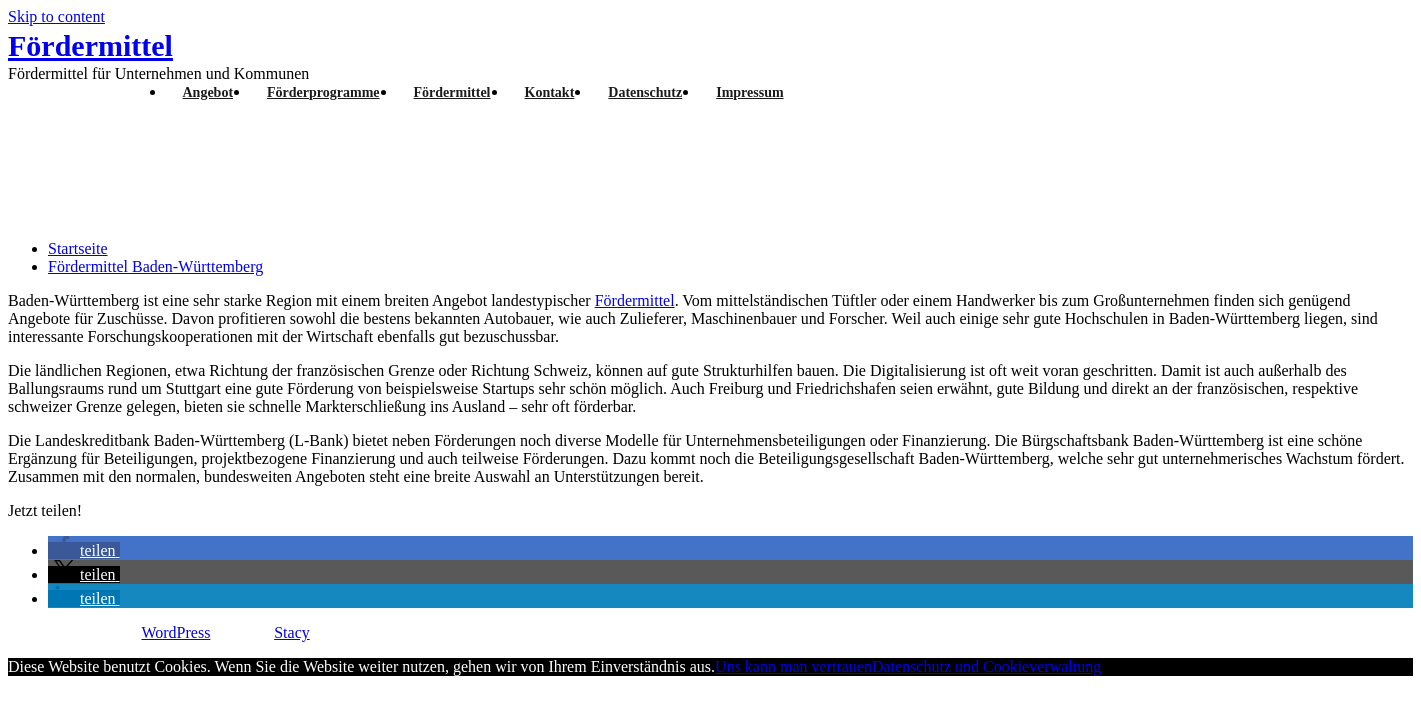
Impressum (749, 92)
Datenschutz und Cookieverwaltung (986, 666)
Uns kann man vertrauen (793, 666)
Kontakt (550, 92)
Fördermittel (90, 45)
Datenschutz (645, 92)
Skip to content (56, 16)
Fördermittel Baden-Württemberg (155, 266)
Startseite (78, 248)
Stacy (292, 632)
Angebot (208, 92)
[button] (84, 550)
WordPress (175, 632)
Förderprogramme (323, 92)
